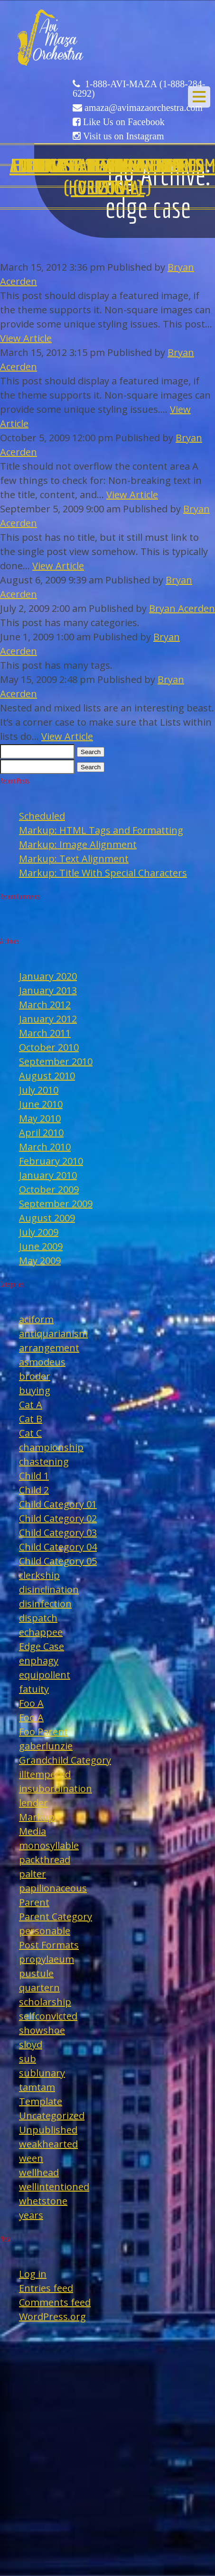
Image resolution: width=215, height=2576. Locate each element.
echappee (41, 1632)
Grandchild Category (65, 1760)
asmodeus (42, 1362)
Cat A (30, 1404)
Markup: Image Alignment (78, 844)
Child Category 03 (58, 1532)
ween (31, 2158)
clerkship (39, 1575)
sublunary (42, 2072)
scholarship (45, 2001)
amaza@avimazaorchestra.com (143, 107)
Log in (33, 2273)
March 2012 (45, 1004)
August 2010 (47, 1075)
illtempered (45, 1774)
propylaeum (46, 1959)
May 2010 (40, 1118)
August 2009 (47, 1217)
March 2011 (45, 1033)
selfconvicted (48, 2016)
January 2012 (48, 1018)
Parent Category (55, 1916)
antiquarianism (53, 1333)
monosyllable (49, 1845)
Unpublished (48, 2129)
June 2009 (41, 1246)
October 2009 (49, 1189)
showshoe (42, 2030)
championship (51, 1447)
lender (33, 1802)
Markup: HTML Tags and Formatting (101, 830)
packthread (44, 1859)
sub (27, 2058)
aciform (36, 1319)
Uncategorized (51, 2115)
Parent (34, 1902)
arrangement (49, 1347)
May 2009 (40, 1260)
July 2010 (38, 1089)
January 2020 (48, 976)
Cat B (30, 1418)
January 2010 (48, 1175)
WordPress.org (52, 2316)
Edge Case (41, 1646)
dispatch (38, 1617)
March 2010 (45, 1146)
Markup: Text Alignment (74, 858)
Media (32, 1831)
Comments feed (55, 2302)
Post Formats (49, 1945)
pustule (36, 1973)
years (31, 2215)
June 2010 (41, 1104)
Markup (37, 1817)
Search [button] (91, 752)
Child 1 (34, 1475)
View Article (26, 338)
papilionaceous (53, 1888)
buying (34, 1390)
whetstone (43, 2200)
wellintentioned (54, 2186)
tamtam (37, 2087)
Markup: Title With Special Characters (103, 872)
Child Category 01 (58, 1504)
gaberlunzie (46, 1745)
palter (32, 1873)
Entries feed (46, 2288)
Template (40, 2101)
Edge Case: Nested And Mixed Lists (108, 176)
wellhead (39, 2172)
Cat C (30, 1433)
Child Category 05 (58, 1561)
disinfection (45, 1603)
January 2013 (48, 990)
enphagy (38, 1660)
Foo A (31, 1703)
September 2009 (56, 1203)
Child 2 (34, 1490)
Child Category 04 (58, 1546)
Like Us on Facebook (124, 122)
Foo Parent (43, 1731)
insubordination (55, 1788)
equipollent (44, 1674)
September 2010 (56, 1061)
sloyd (30, 2044)
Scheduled (42, 816)
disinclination (49, 1589)
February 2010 (51, 1161)
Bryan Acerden (182, 608)
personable (44, 1930)
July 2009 (38, 1232)
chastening (44, 1461)
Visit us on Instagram (123, 136)
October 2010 (49, 1047)
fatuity (34, 1689)
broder (34, 1376)
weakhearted (48, 2144)
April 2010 (41, 1132)
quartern (39, 1987)
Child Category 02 (58, 1518)
